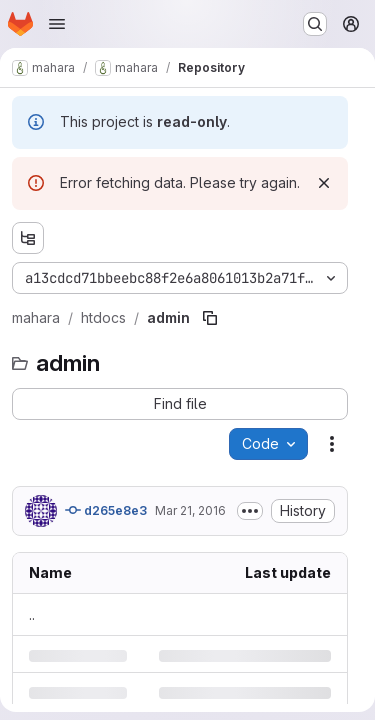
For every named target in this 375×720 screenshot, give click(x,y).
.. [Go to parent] (32, 614)
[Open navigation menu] (57, 24)
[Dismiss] (324, 183)
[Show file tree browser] (28, 238)
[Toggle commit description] (250, 511)
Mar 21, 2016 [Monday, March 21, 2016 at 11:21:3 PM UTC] (190, 510)
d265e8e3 (106, 510)
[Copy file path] (210, 318)
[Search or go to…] (315, 24)
